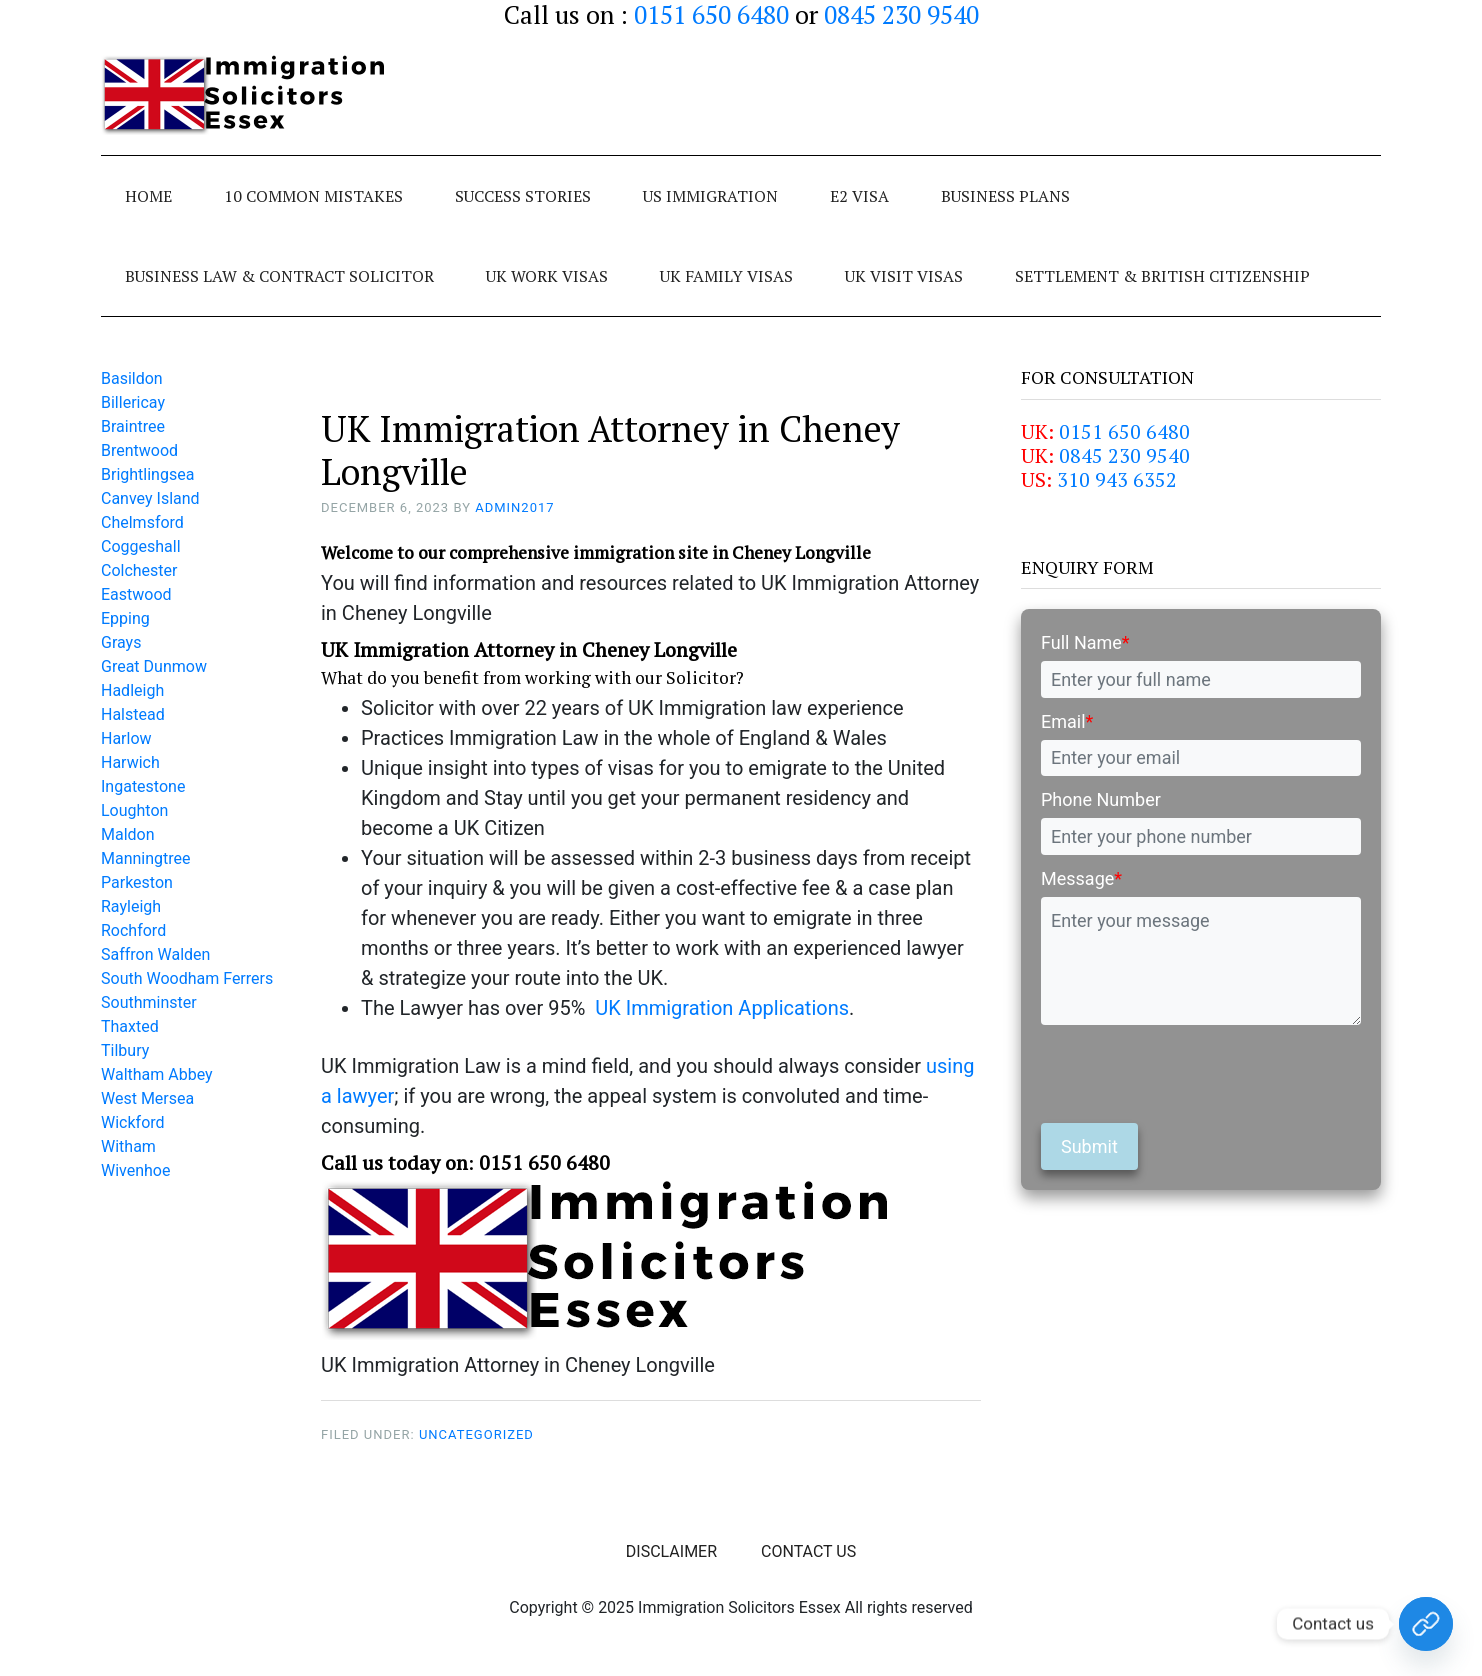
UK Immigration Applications (722, 1008)
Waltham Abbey (157, 1074)
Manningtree (146, 858)
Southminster (149, 1002)
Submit (1089, 1146)
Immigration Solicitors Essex (251, 95)
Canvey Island (150, 498)
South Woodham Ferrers (187, 978)
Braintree (133, 426)
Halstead (133, 714)
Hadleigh (132, 690)
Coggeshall (141, 546)
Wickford (133, 1122)
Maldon (128, 834)
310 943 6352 (1117, 479)
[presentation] (1193, 1074)
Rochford (133, 930)
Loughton (134, 810)
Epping (125, 618)
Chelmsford (142, 522)
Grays (121, 642)
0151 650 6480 (1124, 431)
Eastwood (136, 594)
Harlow (126, 738)
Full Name (1085, 642)
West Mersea (147, 1098)
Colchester (139, 570)
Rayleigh (131, 906)
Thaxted (130, 1026)
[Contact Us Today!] (1426, 1624)
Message (1081, 878)
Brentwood (139, 450)
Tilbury (125, 1050)
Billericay (133, 402)
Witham (128, 1146)
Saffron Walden (155, 954)
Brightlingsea (147, 474)
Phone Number (1101, 799)
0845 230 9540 (1124, 455)
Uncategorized (476, 1434)
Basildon (132, 378)
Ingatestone (143, 786)
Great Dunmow (154, 666)
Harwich (130, 762)
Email (1067, 721)
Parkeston (137, 882)
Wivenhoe (135, 1170)
